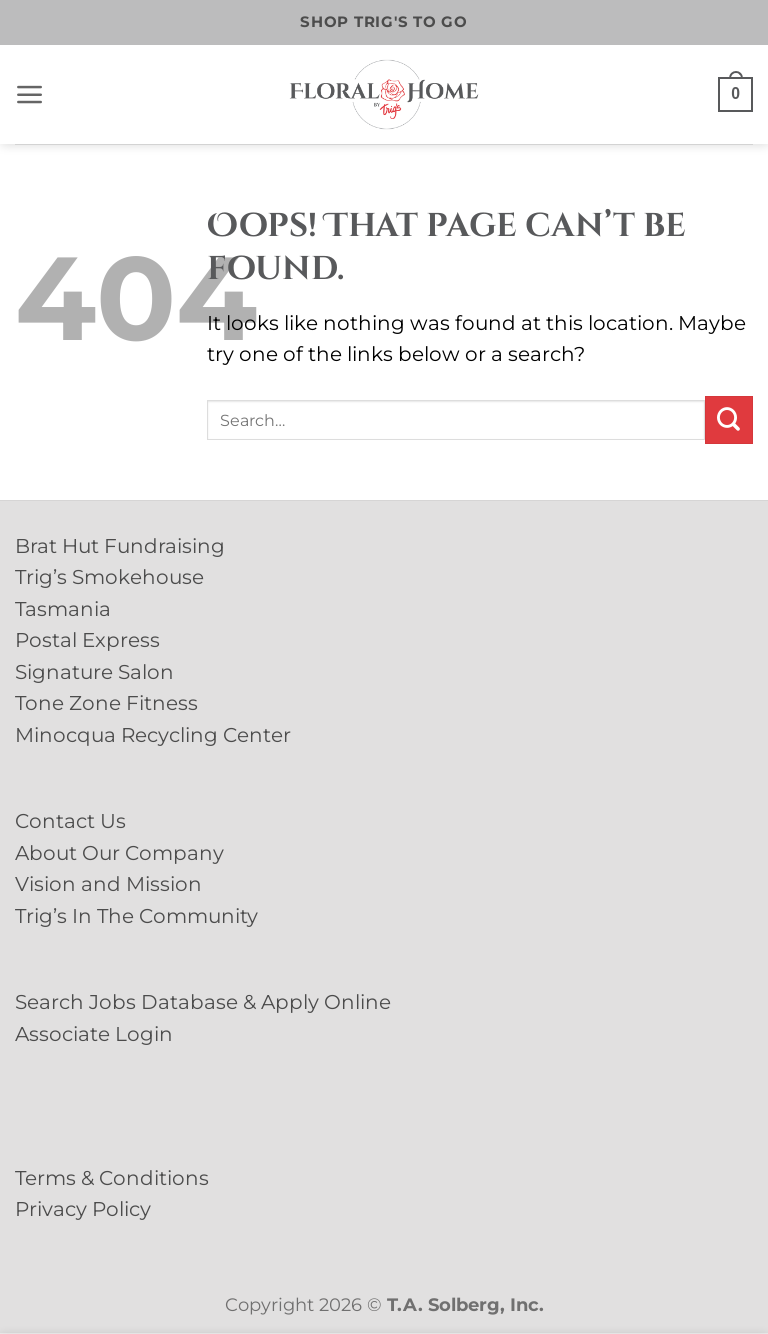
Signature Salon (94, 672)
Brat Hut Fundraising (120, 546)
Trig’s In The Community (136, 916)
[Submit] (729, 420)
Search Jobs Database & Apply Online (203, 1002)
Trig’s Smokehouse (109, 577)
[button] (30, 95)
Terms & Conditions (112, 1178)
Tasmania (63, 609)
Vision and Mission (108, 884)
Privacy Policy (83, 1209)
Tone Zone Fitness (106, 703)
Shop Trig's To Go (384, 22)
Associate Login (94, 1034)
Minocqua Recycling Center (153, 735)
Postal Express (87, 640)
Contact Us (70, 821)
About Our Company (119, 853)
